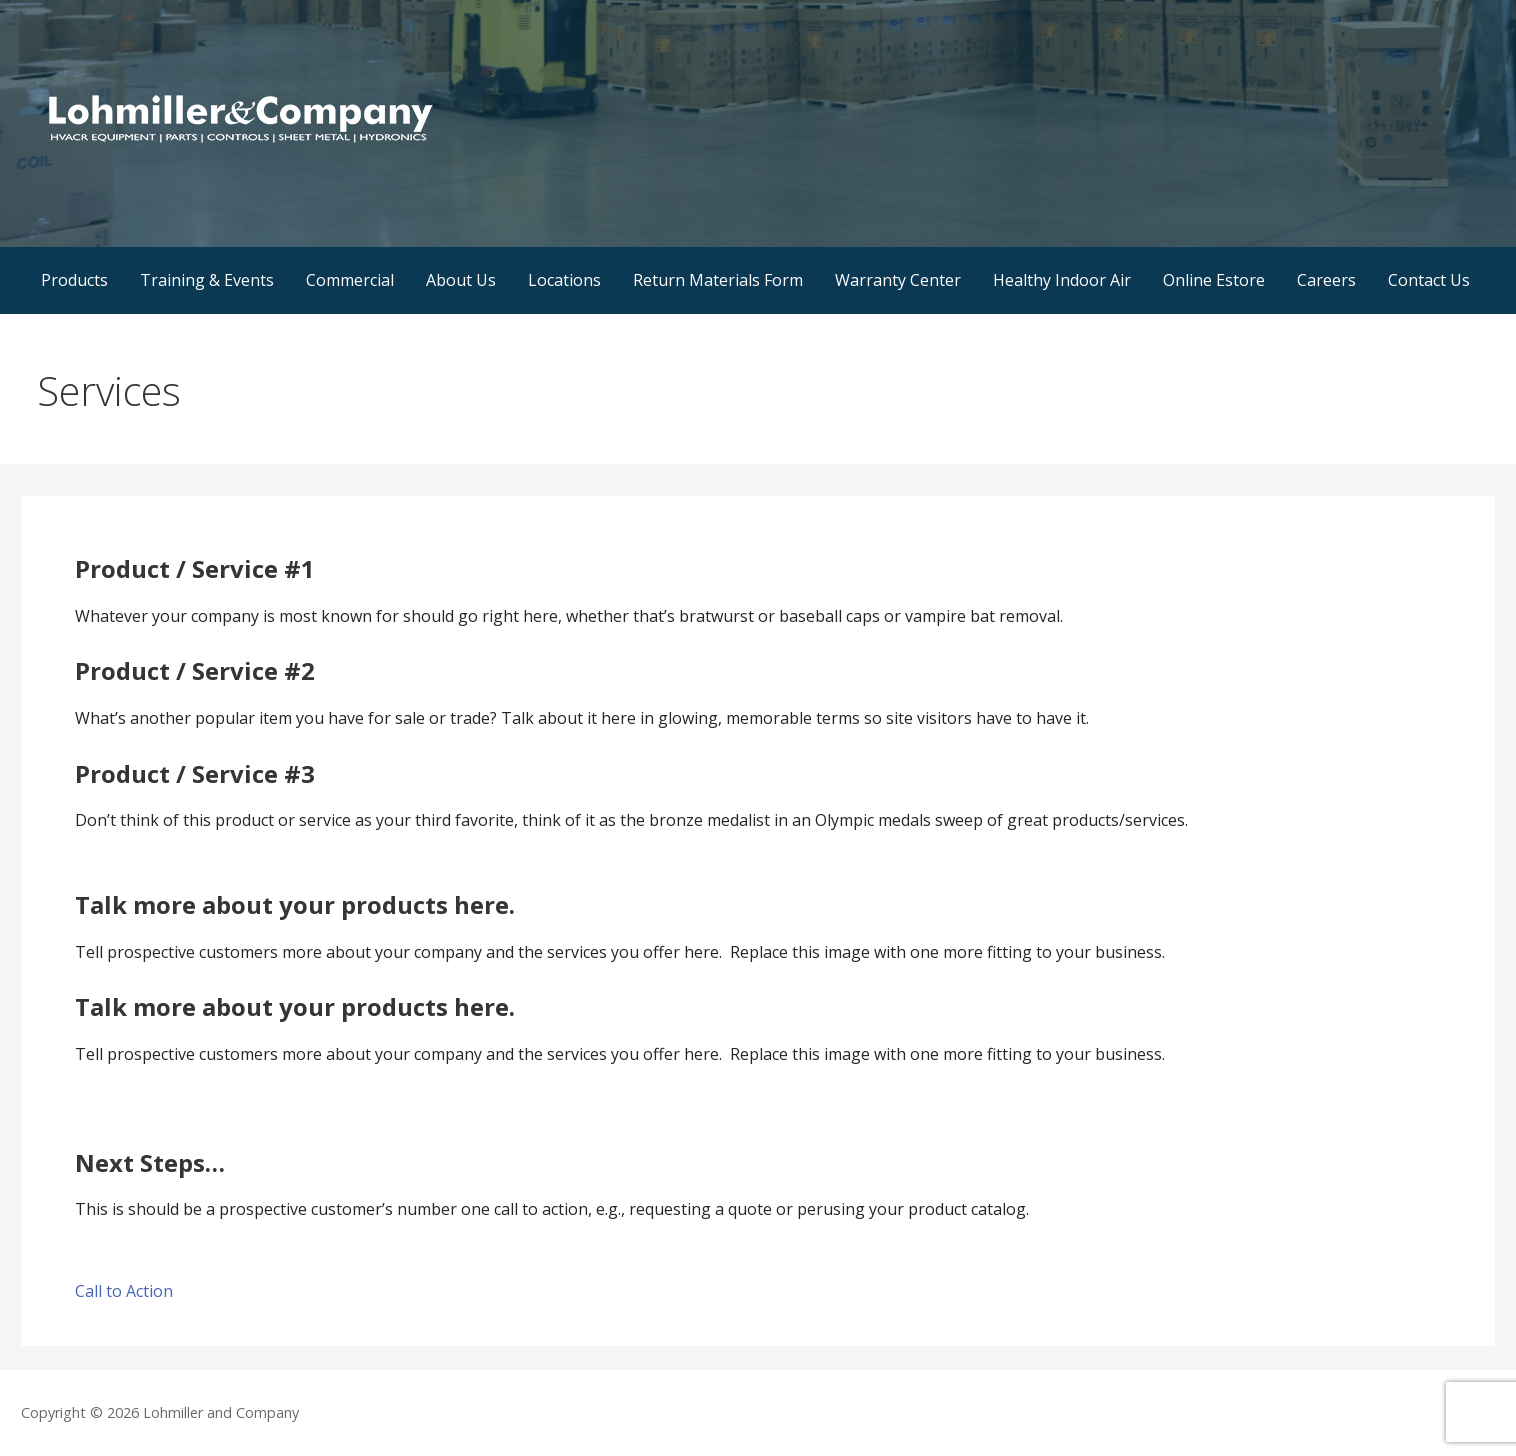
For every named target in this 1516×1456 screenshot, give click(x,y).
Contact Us (1429, 280)
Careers (1326, 280)
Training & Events (207, 280)
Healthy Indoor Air (1062, 280)
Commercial (350, 280)
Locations (564, 280)
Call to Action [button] (124, 1291)
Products (74, 280)
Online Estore (1214, 280)
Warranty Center (898, 280)
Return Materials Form (718, 280)
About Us (461, 280)
